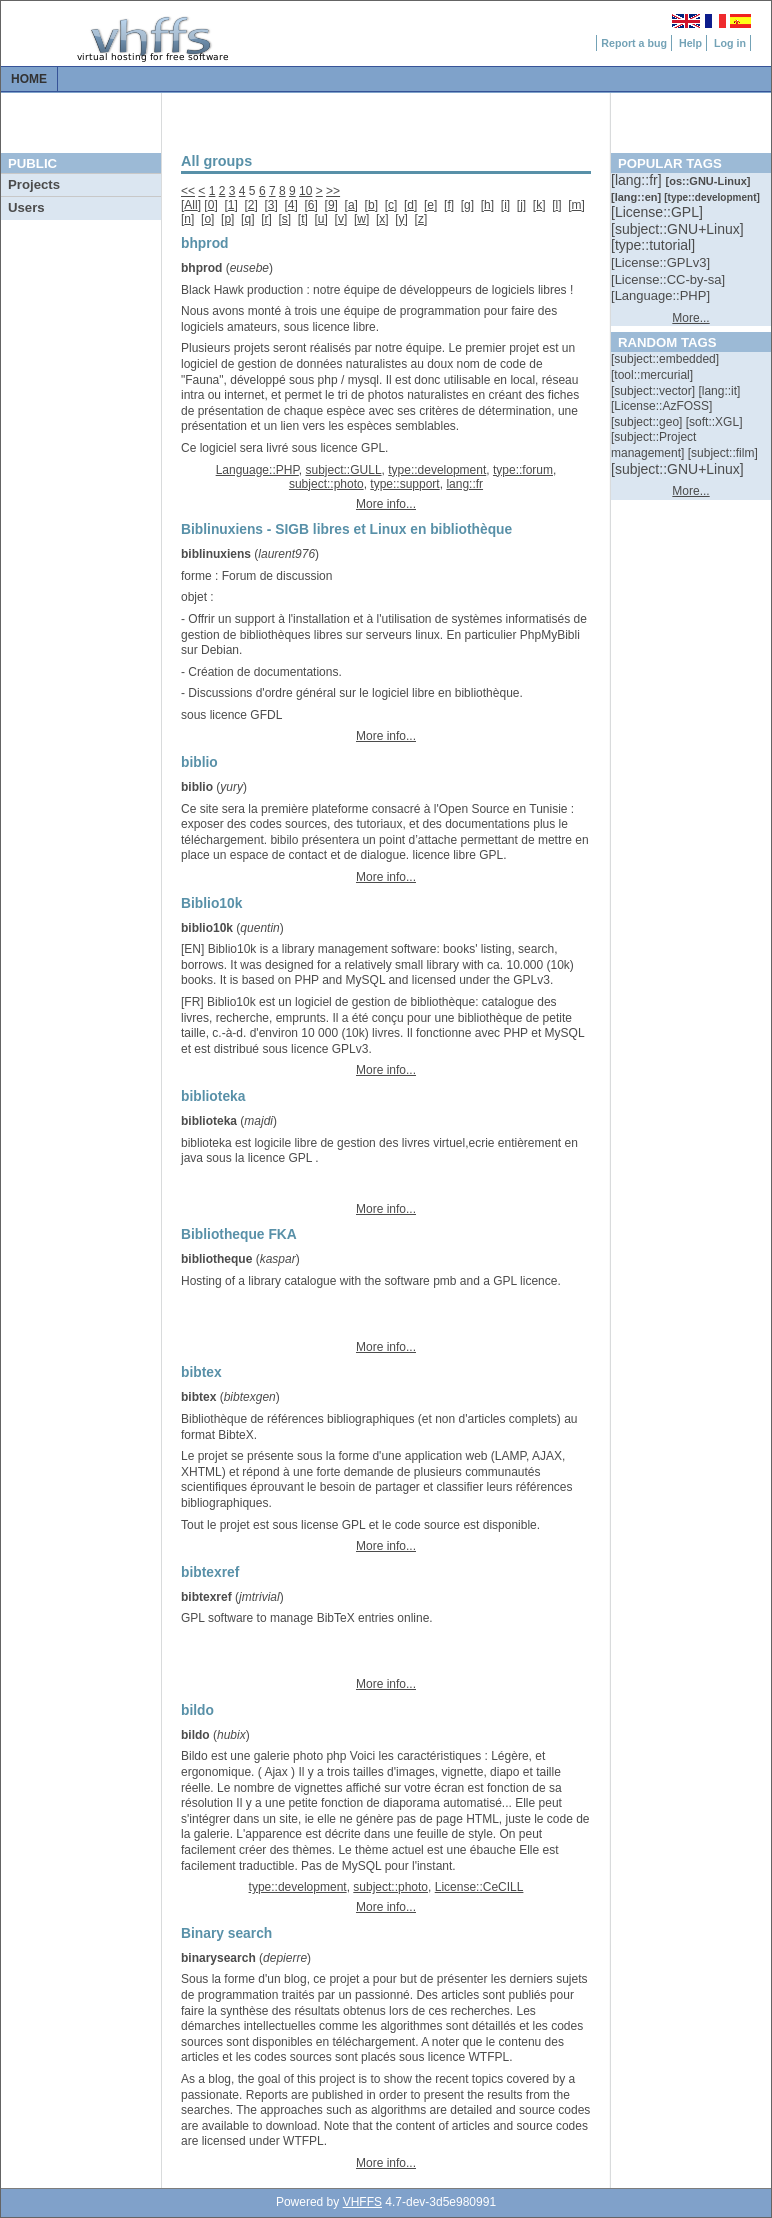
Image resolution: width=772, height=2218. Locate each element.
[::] (638, 180)
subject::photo (326, 484)
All (190, 205)
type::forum (523, 470)
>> (333, 191)
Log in (730, 43)
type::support (404, 484)
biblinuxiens (216, 554)
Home (29, 79)
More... (690, 318)
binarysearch (218, 1958)
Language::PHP (257, 470)
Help (690, 43)
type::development (437, 470)
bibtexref (206, 1597)
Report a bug (634, 43)
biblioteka (209, 1121)
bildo (195, 1735)
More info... (386, 504)
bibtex (198, 1397)
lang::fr (464, 484)
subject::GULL (344, 470)
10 (305, 191)
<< (188, 191)
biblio (197, 787)
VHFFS (362, 2202)
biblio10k (207, 928)
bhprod (201, 268)
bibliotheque (216, 1259)
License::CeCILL (479, 1887)
